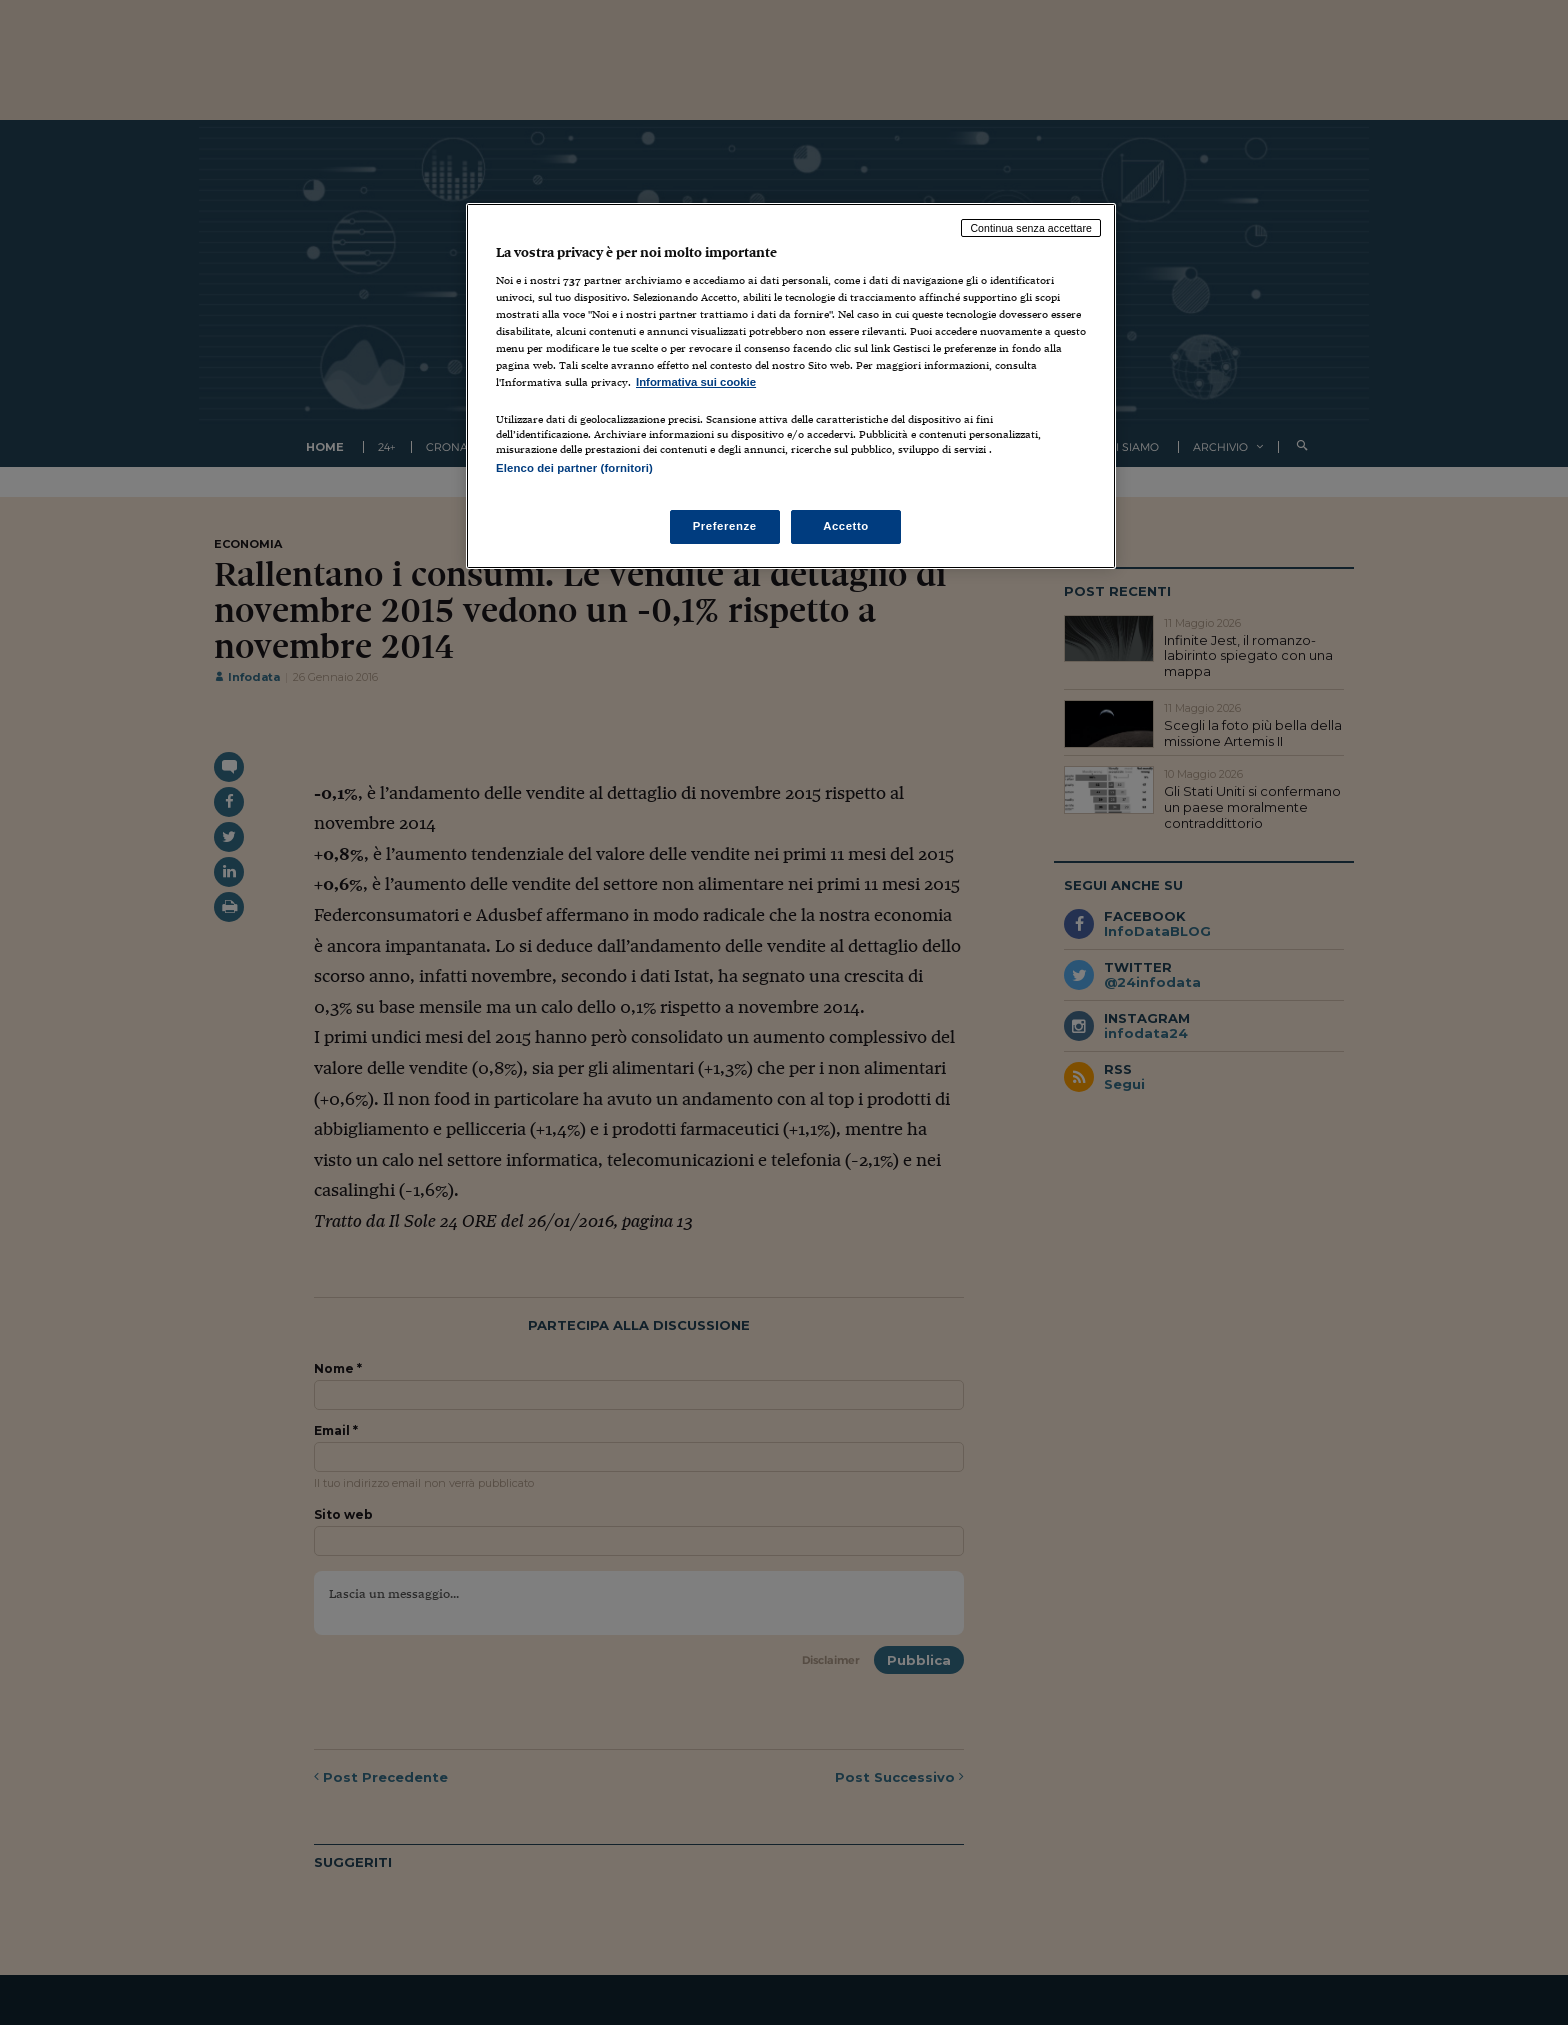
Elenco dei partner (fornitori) (574, 468)
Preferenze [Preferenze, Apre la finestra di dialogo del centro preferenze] (725, 526)
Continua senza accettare (1031, 228)
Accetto (846, 526)
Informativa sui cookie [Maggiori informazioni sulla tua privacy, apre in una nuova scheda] (696, 382)
